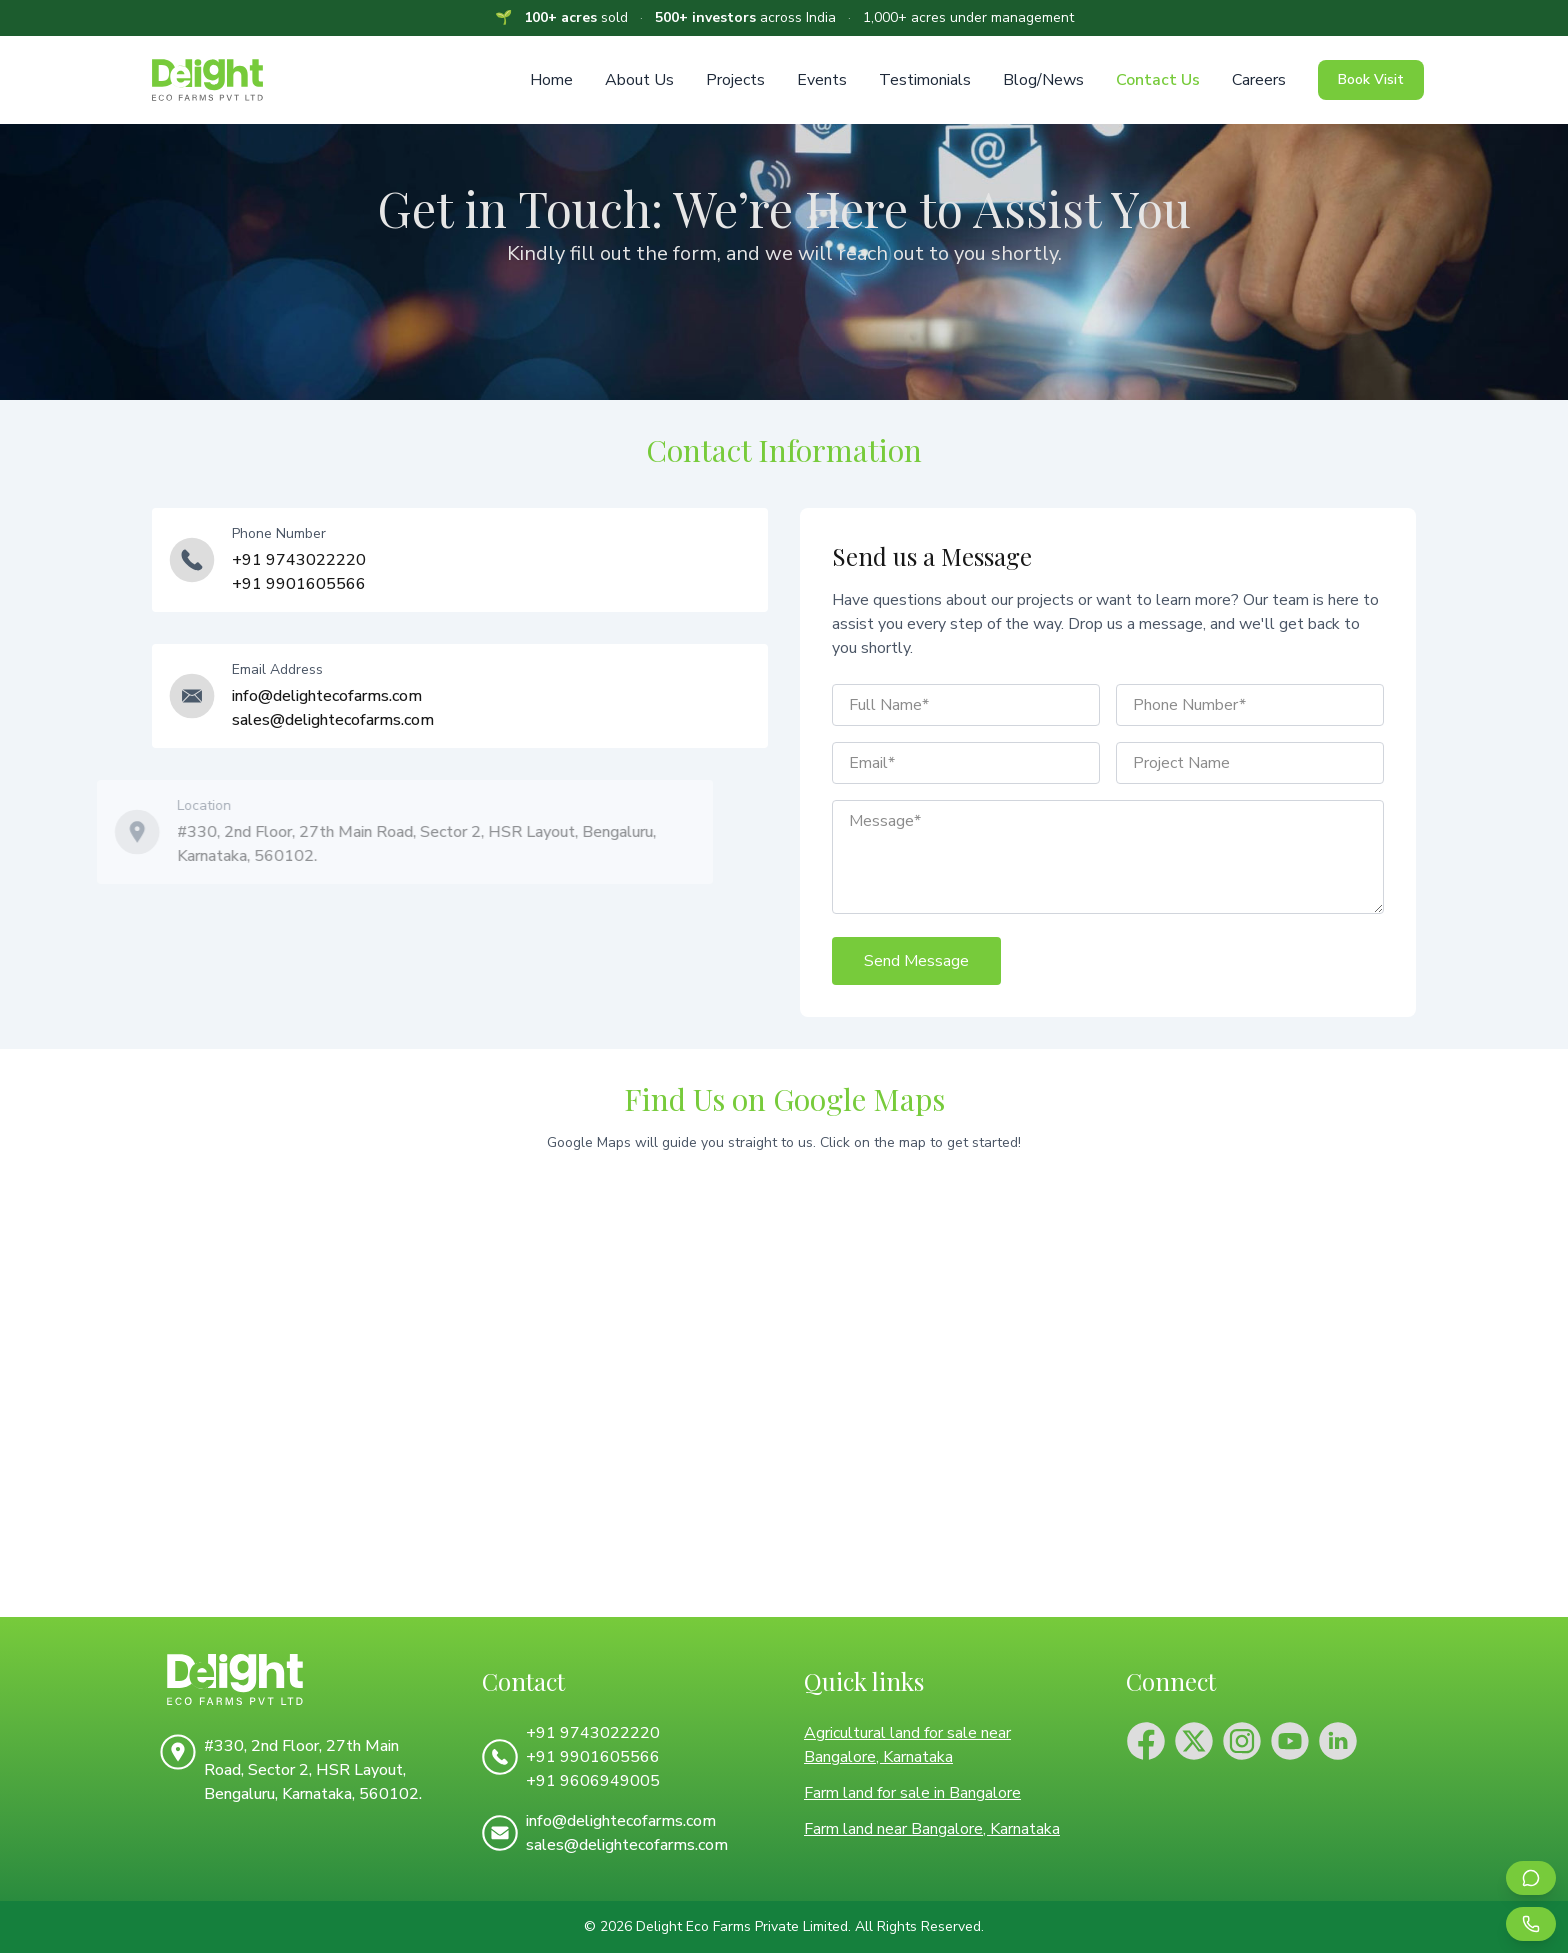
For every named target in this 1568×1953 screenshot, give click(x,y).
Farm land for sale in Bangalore (912, 1793)
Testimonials (925, 80)
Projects (735, 80)
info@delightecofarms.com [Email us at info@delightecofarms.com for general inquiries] (327, 696)
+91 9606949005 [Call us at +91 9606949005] (593, 1781)
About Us (639, 80)
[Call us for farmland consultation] (1531, 1924)
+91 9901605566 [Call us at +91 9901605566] (593, 1757)
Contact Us (1158, 80)
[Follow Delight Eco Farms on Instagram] (1242, 1741)
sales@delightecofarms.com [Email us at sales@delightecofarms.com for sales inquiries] (333, 720)
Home (551, 80)
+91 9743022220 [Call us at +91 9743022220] (593, 1733)
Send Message (916, 961)
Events (822, 80)
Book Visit (1371, 79)
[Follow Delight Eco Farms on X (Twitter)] (1194, 1741)
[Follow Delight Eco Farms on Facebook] (1146, 1741)
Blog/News (1043, 80)
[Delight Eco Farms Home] (301, 1679)
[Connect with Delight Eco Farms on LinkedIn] (1338, 1741)
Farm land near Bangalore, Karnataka (932, 1829)
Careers (1259, 80)
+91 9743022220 (299, 560)
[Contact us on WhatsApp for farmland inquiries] (1531, 1878)
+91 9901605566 (299, 584)
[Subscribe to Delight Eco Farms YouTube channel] (1290, 1741)
